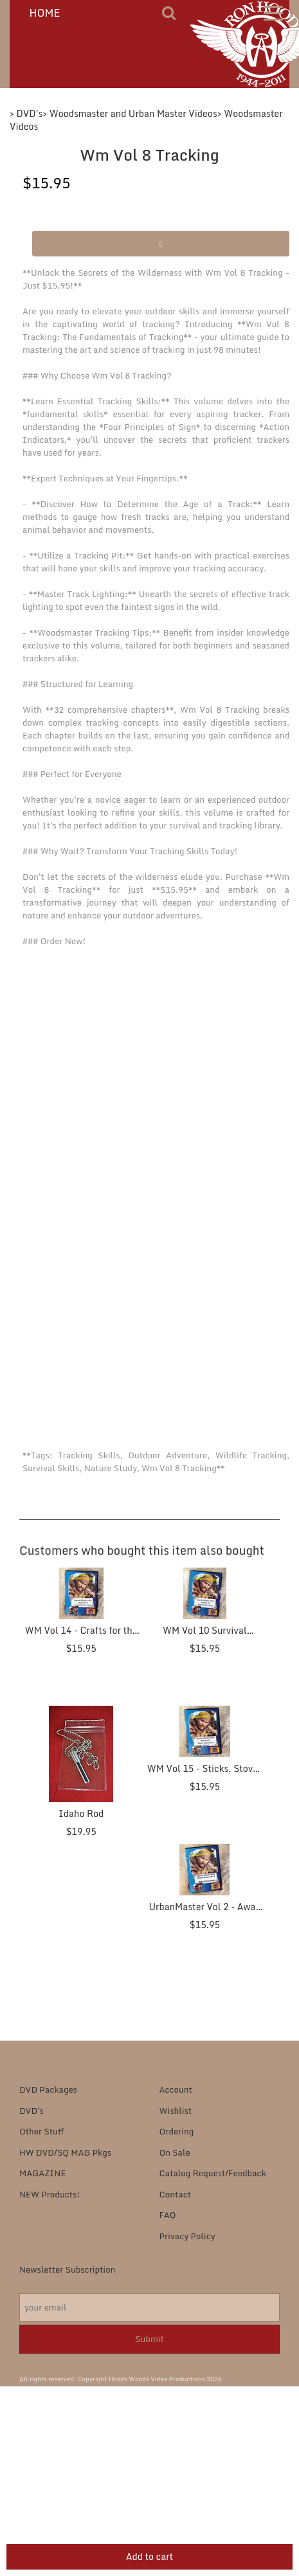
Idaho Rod (81, 1813)
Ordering (176, 2131)
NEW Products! (49, 2194)
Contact (175, 2194)
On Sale (174, 2152)
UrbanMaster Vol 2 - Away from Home (205, 1913)
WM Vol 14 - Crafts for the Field (81, 1637)
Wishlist (175, 2111)
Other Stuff (41, 2131)
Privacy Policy (187, 2236)
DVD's (31, 2111)
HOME (45, 12)
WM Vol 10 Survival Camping (205, 1637)
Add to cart (150, 2556)
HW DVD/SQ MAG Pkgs (65, 2152)
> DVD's (26, 113)
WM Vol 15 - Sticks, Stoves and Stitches (204, 1775)
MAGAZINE (42, 2173)
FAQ (167, 2215)
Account (175, 2089)
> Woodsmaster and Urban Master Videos (129, 113)
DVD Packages (48, 2089)
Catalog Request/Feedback (212, 2173)
